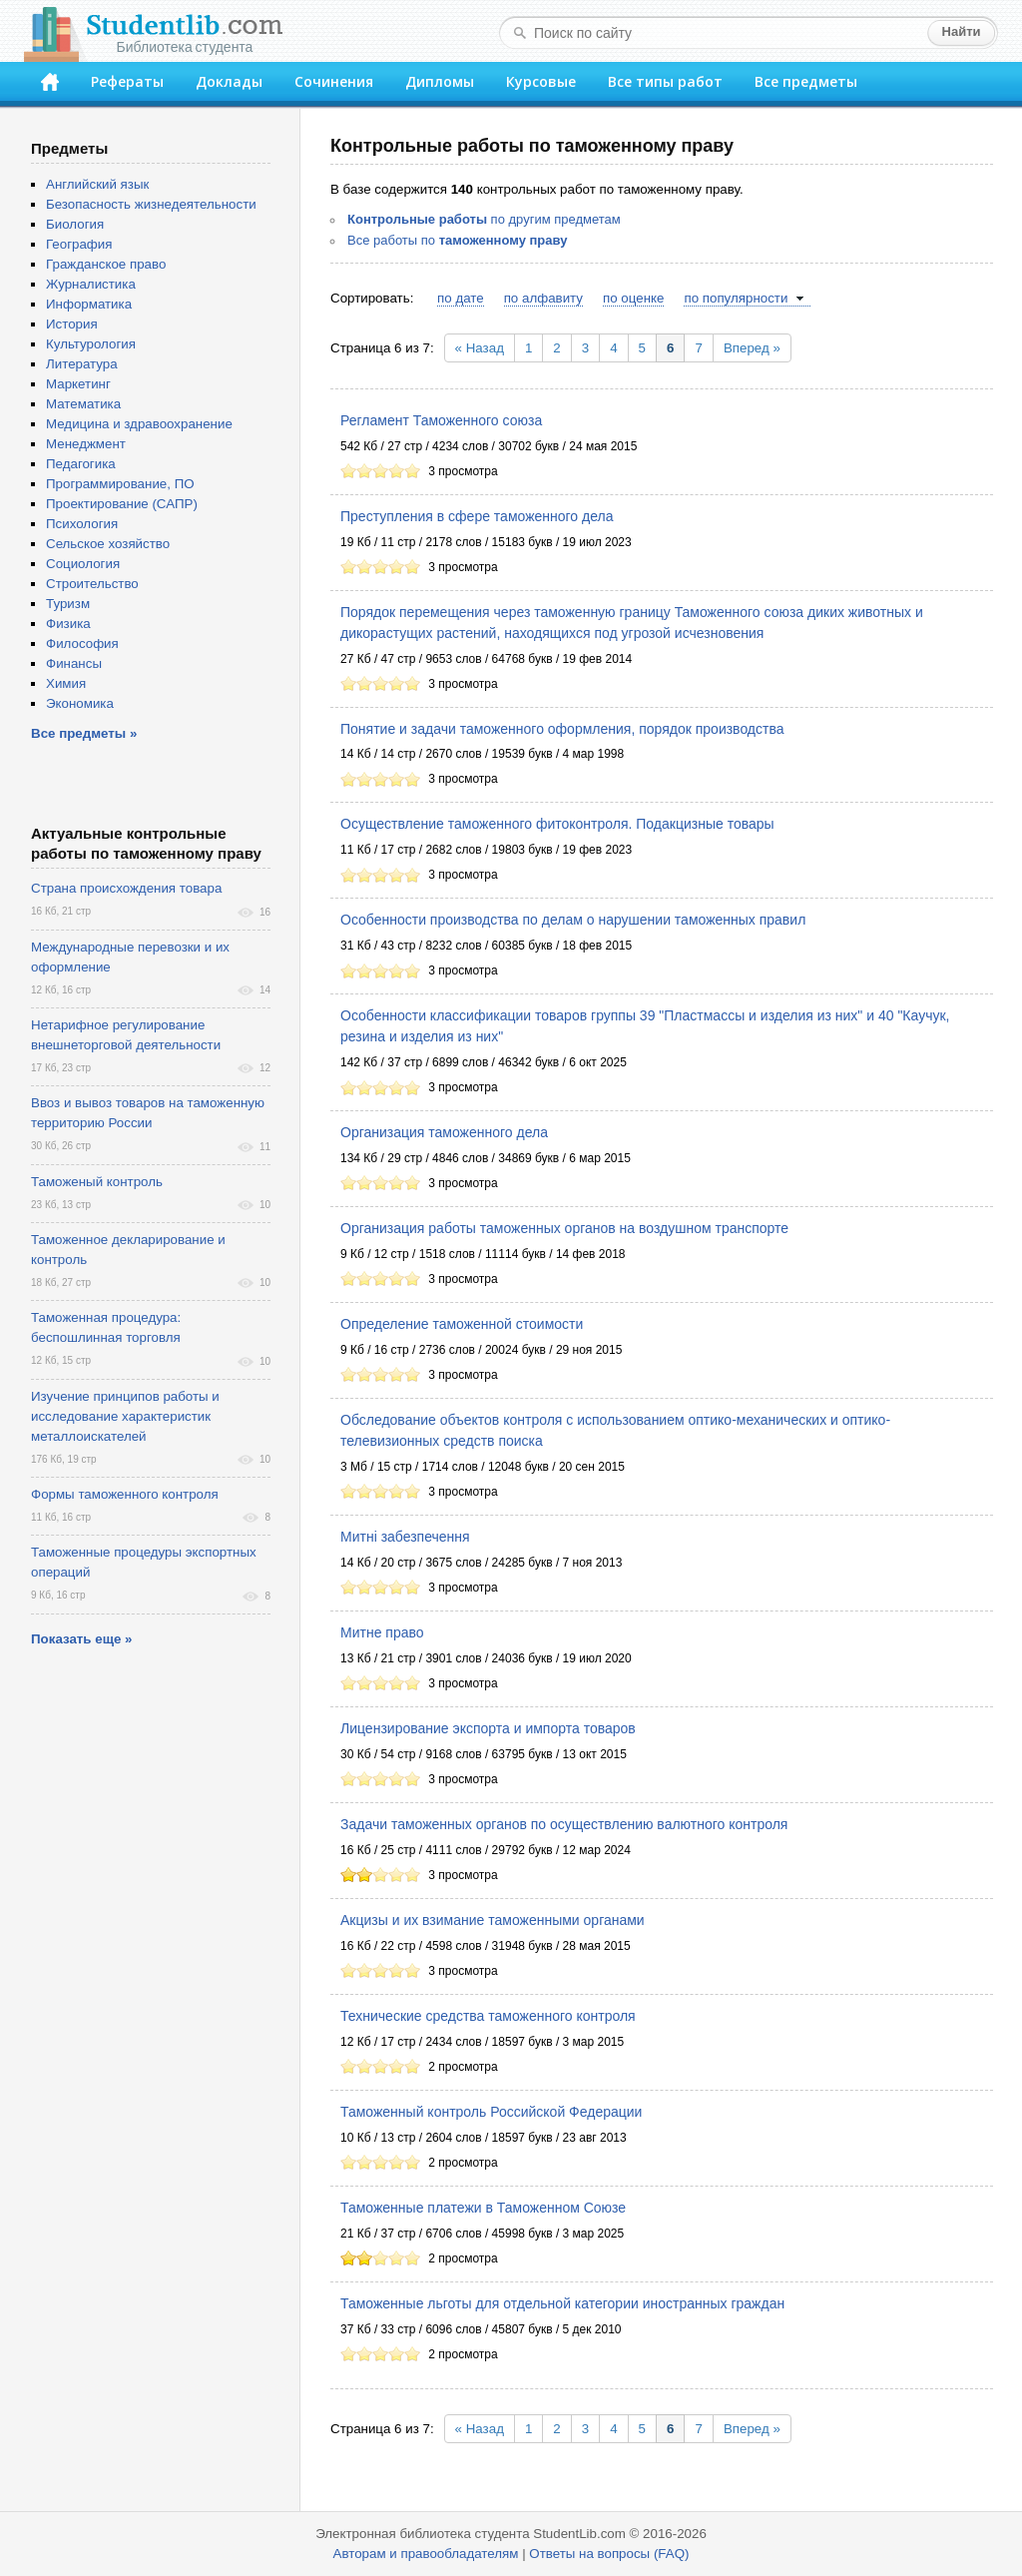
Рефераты (127, 81)
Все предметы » (84, 733)
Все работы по (457, 240)
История (72, 324)
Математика (83, 403)
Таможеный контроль (97, 1181)
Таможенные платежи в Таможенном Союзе (483, 2208)
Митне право (382, 1632)
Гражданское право (106, 264)
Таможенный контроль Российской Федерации (491, 2112)
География (79, 244)
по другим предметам (484, 219)
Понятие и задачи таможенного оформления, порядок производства (562, 729)
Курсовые (541, 81)
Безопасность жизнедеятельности (151, 204)
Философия (82, 643)
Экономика (80, 703)
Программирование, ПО (120, 483)
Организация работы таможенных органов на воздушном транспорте (564, 1228)
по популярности (735, 298)
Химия (66, 683)
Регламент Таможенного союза (441, 420)
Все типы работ (665, 81)
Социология (83, 563)
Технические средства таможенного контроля (488, 2016)
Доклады (229, 81)
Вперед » (752, 347)
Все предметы (806, 81)
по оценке (633, 298)
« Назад (479, 347)
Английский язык (97, 184)
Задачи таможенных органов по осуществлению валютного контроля (563, 1824)
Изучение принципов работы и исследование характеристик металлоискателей (125, 1416)
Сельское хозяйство (108, 543)
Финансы (74, 663)
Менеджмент (86, 443)
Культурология (91, 343)
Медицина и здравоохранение (139, 423)
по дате (460, 298)
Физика (68, 623)
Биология (75, 224)
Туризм (68, 603)
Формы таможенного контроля (125, 1494)
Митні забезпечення (405, 1537)
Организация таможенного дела (444, 1132)
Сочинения (333, 81)
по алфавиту (543, 298)
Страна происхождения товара (126, 888)
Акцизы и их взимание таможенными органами (492, 1920)
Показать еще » (81, 1638)
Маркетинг (78, 383)
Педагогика (81, 463)
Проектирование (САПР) (122, 503)
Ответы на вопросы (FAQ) (609, 2553)
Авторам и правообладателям (426, 2553)
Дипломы (439, 81)
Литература (82, 363)
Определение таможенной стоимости (461, 1324)
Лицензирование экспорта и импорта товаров (488, 1728)
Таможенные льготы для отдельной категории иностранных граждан (562, 2303)
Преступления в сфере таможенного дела (476, 516)
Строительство (92, 583)
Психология (82, 523)
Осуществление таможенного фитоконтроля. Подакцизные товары (557, 824)
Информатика (89, 304)
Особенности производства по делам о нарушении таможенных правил (572, 920)
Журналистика (91, 284)
